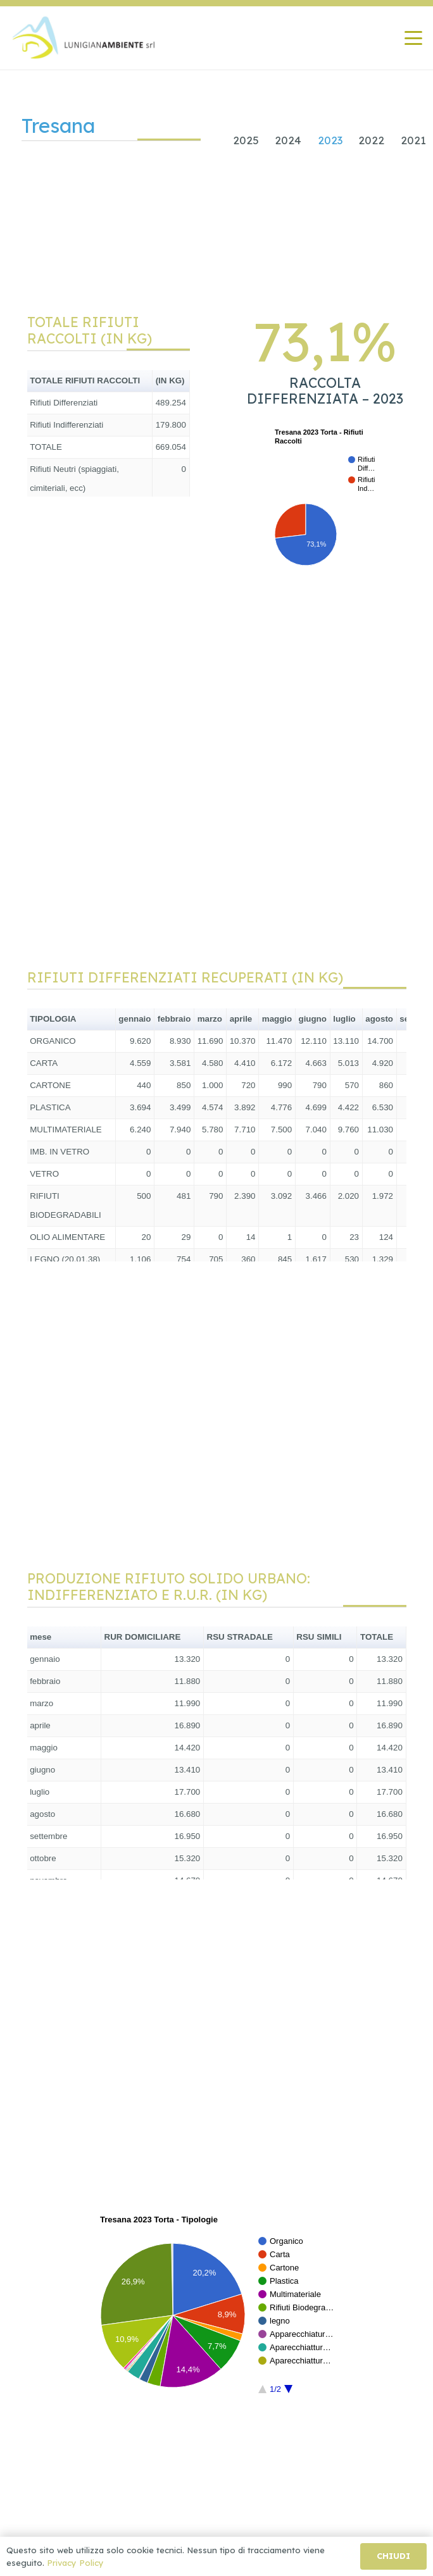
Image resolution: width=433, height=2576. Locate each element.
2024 (288, 140)
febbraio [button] (174, 1019)
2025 (246, 140)
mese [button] (40, 1637)
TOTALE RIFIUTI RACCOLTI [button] (85, 380)
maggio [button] (277, 1019)
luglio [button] (344, 1019)
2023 (330, 140)
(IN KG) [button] (170, 380)
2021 (413, 140)
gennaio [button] (134, 1019)
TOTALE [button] (376, 1637)
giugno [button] (312, 1019)
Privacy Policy (75, 2563)
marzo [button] (210, 1019)
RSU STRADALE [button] (240, 1637)
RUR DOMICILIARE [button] (142, 1637)
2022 (371, 140)
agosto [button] (379, 1019)
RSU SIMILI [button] (318, 1637)
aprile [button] (241, 1019)
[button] (413, 38)
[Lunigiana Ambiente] (84, 38)
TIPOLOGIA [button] (53, 1019)
